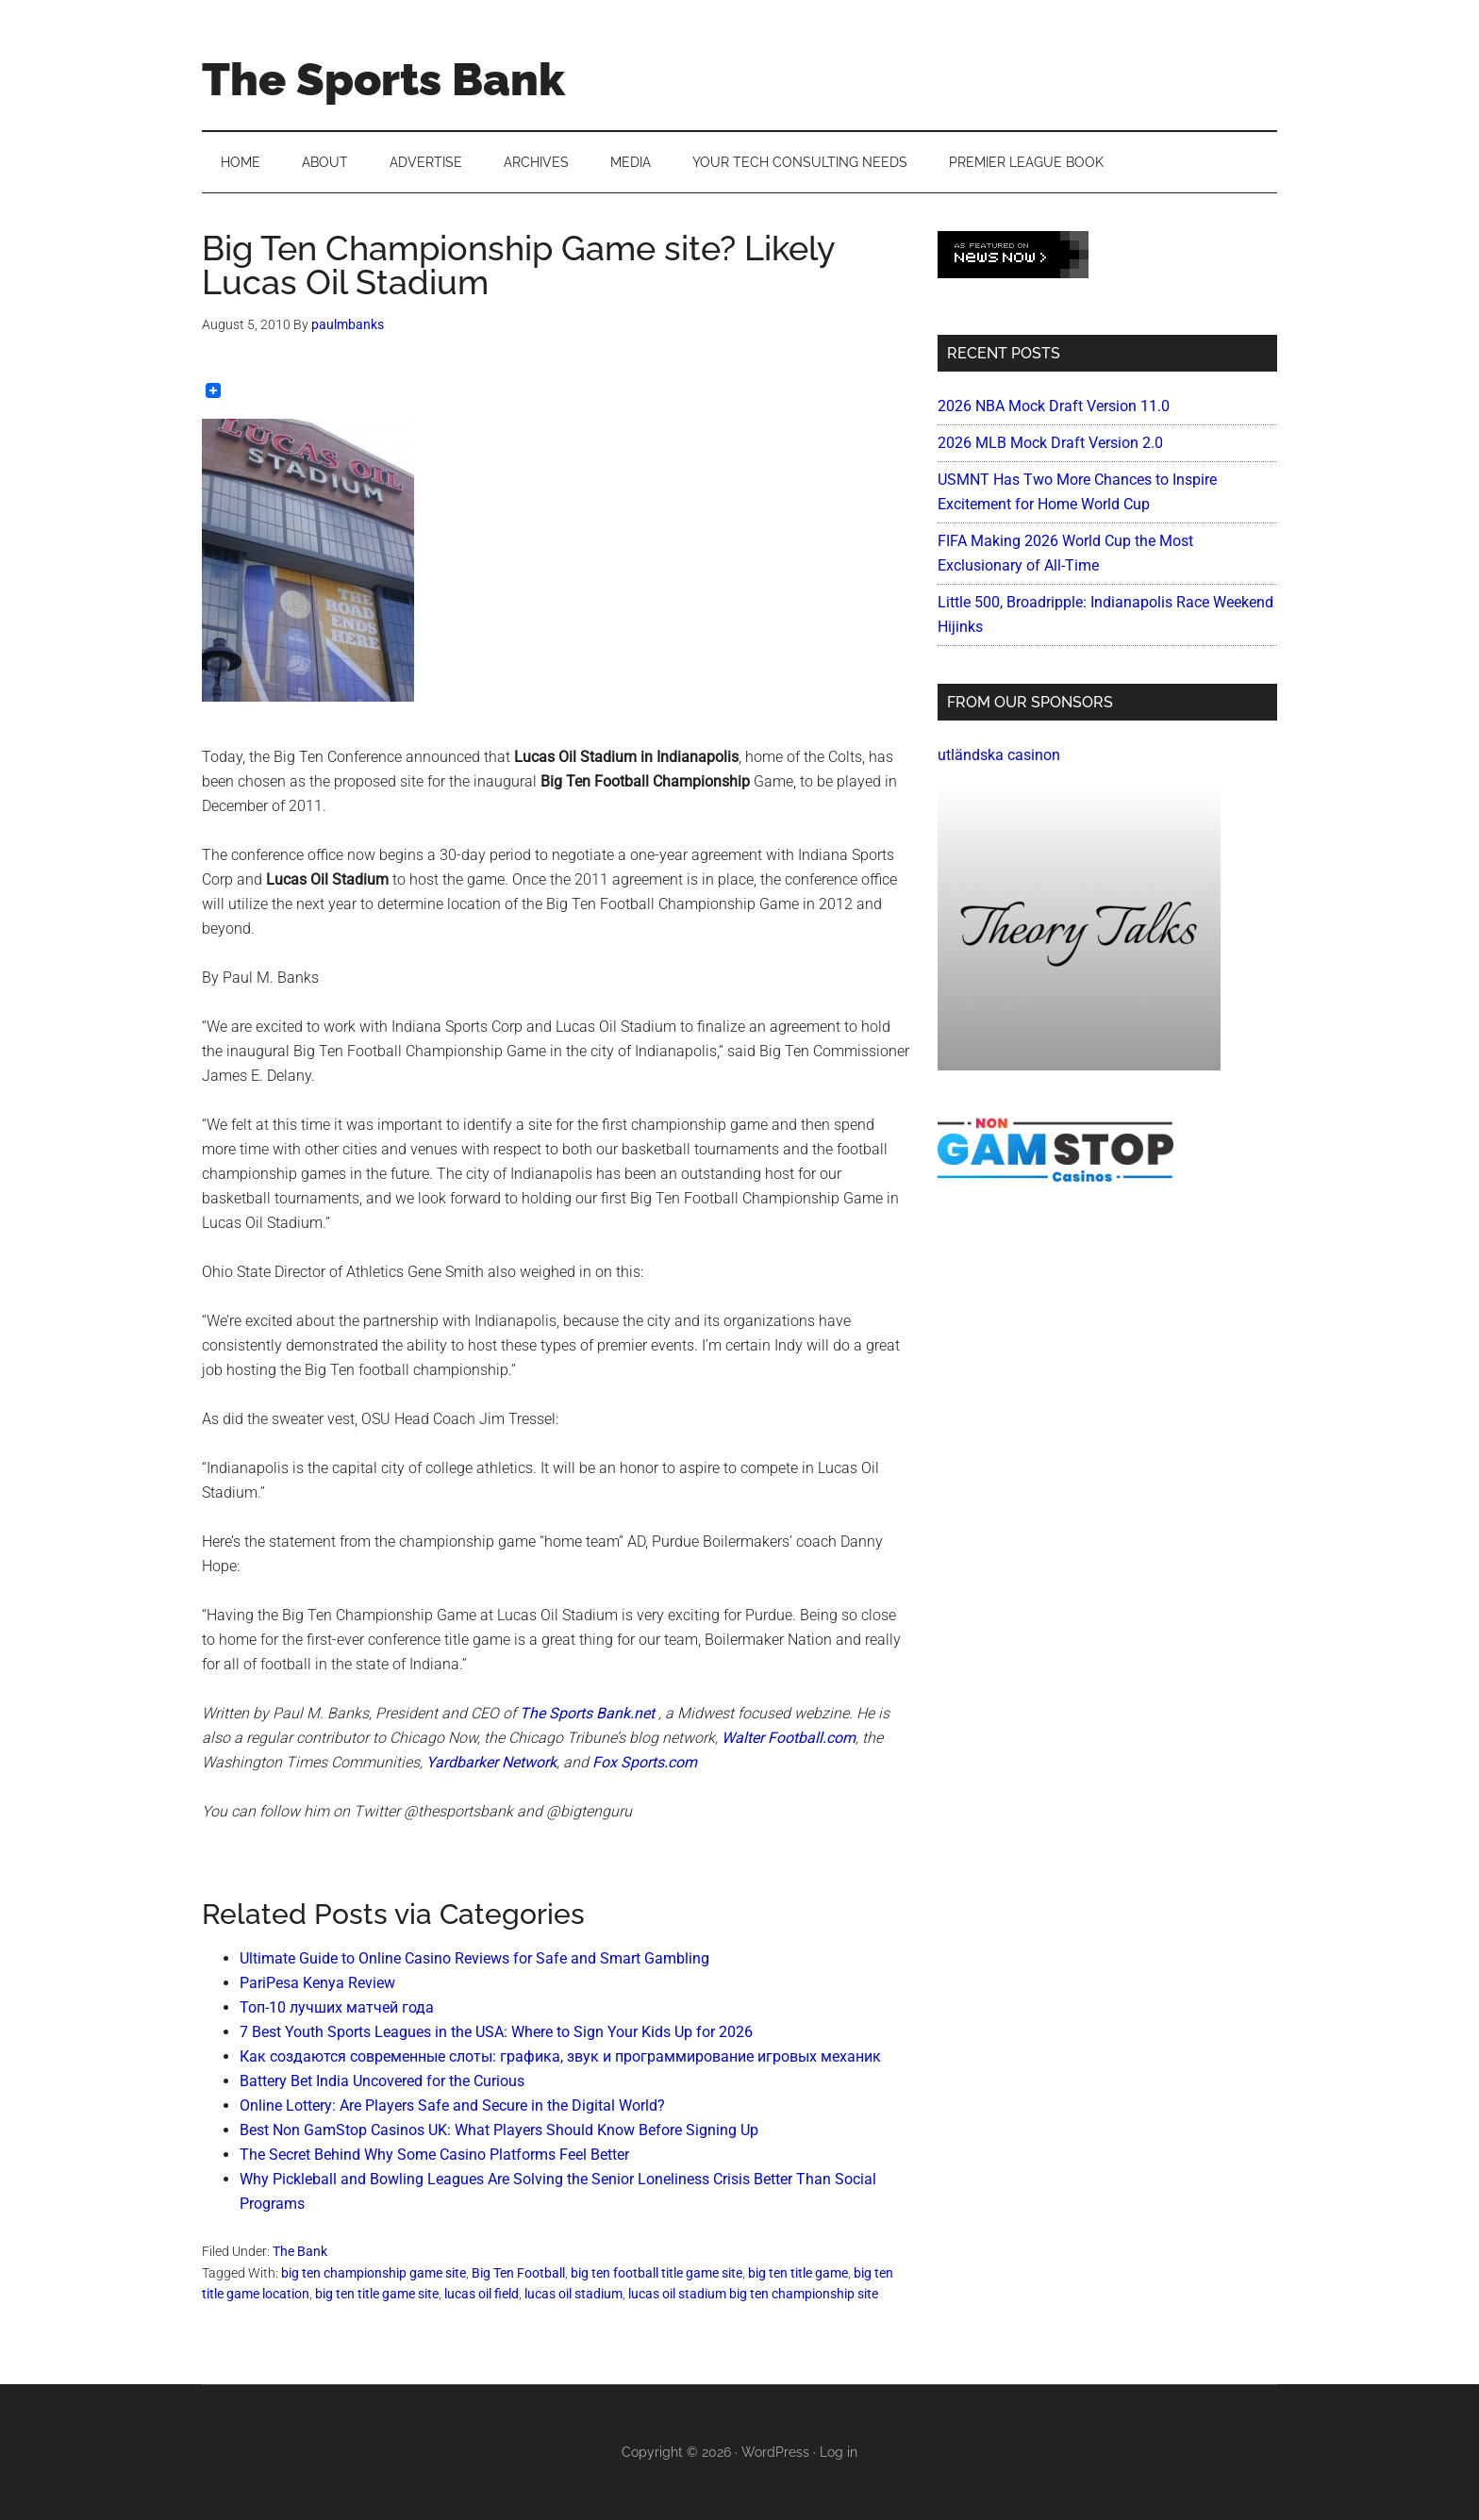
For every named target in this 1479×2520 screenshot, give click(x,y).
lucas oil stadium (573, 2293)
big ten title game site (377, 2293)
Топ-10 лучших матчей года (337, 2007)
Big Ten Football (518, 2272)
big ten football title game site (656, 2272)
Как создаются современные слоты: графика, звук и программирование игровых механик (560, 2056)
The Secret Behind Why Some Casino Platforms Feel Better (434, 2155)
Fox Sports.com (644, 1762)
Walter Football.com (789, 1738)
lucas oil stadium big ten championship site (753, 2293)
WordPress (775, 2452)
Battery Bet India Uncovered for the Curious (382, 2081)
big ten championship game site (373, 2272)
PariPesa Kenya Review (317, 1983)
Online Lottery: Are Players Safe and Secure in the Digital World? (452, 2105)
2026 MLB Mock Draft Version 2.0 (1050, 443)
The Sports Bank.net (587, 1713)
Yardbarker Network (491, 1762)
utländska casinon (999, 755)
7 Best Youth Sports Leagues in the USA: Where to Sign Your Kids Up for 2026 (496, 2032)
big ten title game (798, 2272)
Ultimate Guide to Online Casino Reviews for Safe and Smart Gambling (474, 1958)
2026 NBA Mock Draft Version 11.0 (1054, 406)
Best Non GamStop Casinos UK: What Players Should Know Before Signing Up (499, 2130)
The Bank (300, 2251)
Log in (838, 2452)
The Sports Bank (383, 79)
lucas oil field (481, 2293)
